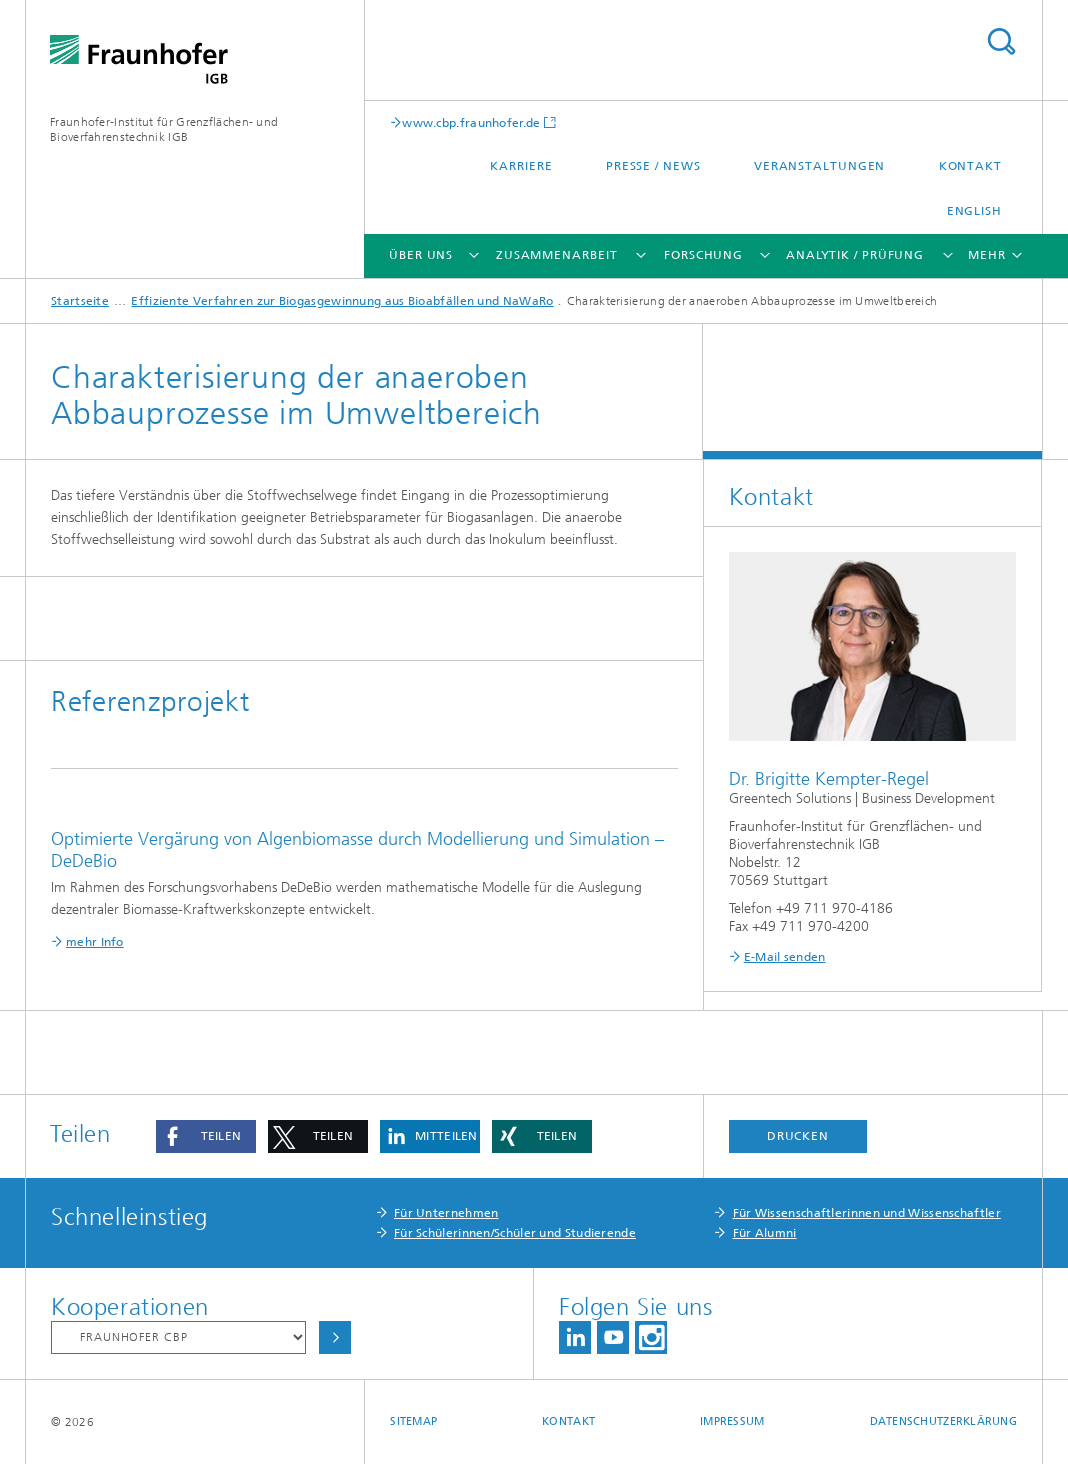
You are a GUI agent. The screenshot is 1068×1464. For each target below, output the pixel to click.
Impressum (732, 1421)
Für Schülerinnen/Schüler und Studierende (515, 1233)
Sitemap (413, 1421)
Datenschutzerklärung (944, 1421)
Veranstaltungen (820, 166)
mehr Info (95, 942)
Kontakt (970, 166)
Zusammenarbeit (557, 255)
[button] (206, 1136)
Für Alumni (765, 1233)
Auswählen (335, 1337)
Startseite (80, 301)
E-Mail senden (785, 957)
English (974, 211)
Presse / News (653, 166)
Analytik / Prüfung (855, 255)
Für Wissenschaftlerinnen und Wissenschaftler (867, 1213)
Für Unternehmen (446, 1213)
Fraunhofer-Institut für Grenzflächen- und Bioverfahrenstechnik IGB (164, 129)
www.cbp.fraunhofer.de (471, 122)
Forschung (703, 255)
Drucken (798, 1136)
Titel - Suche (1001, 41)
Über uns (421, 255)
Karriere (521, 166)
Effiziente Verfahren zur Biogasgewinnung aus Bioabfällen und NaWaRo (342, 301)
